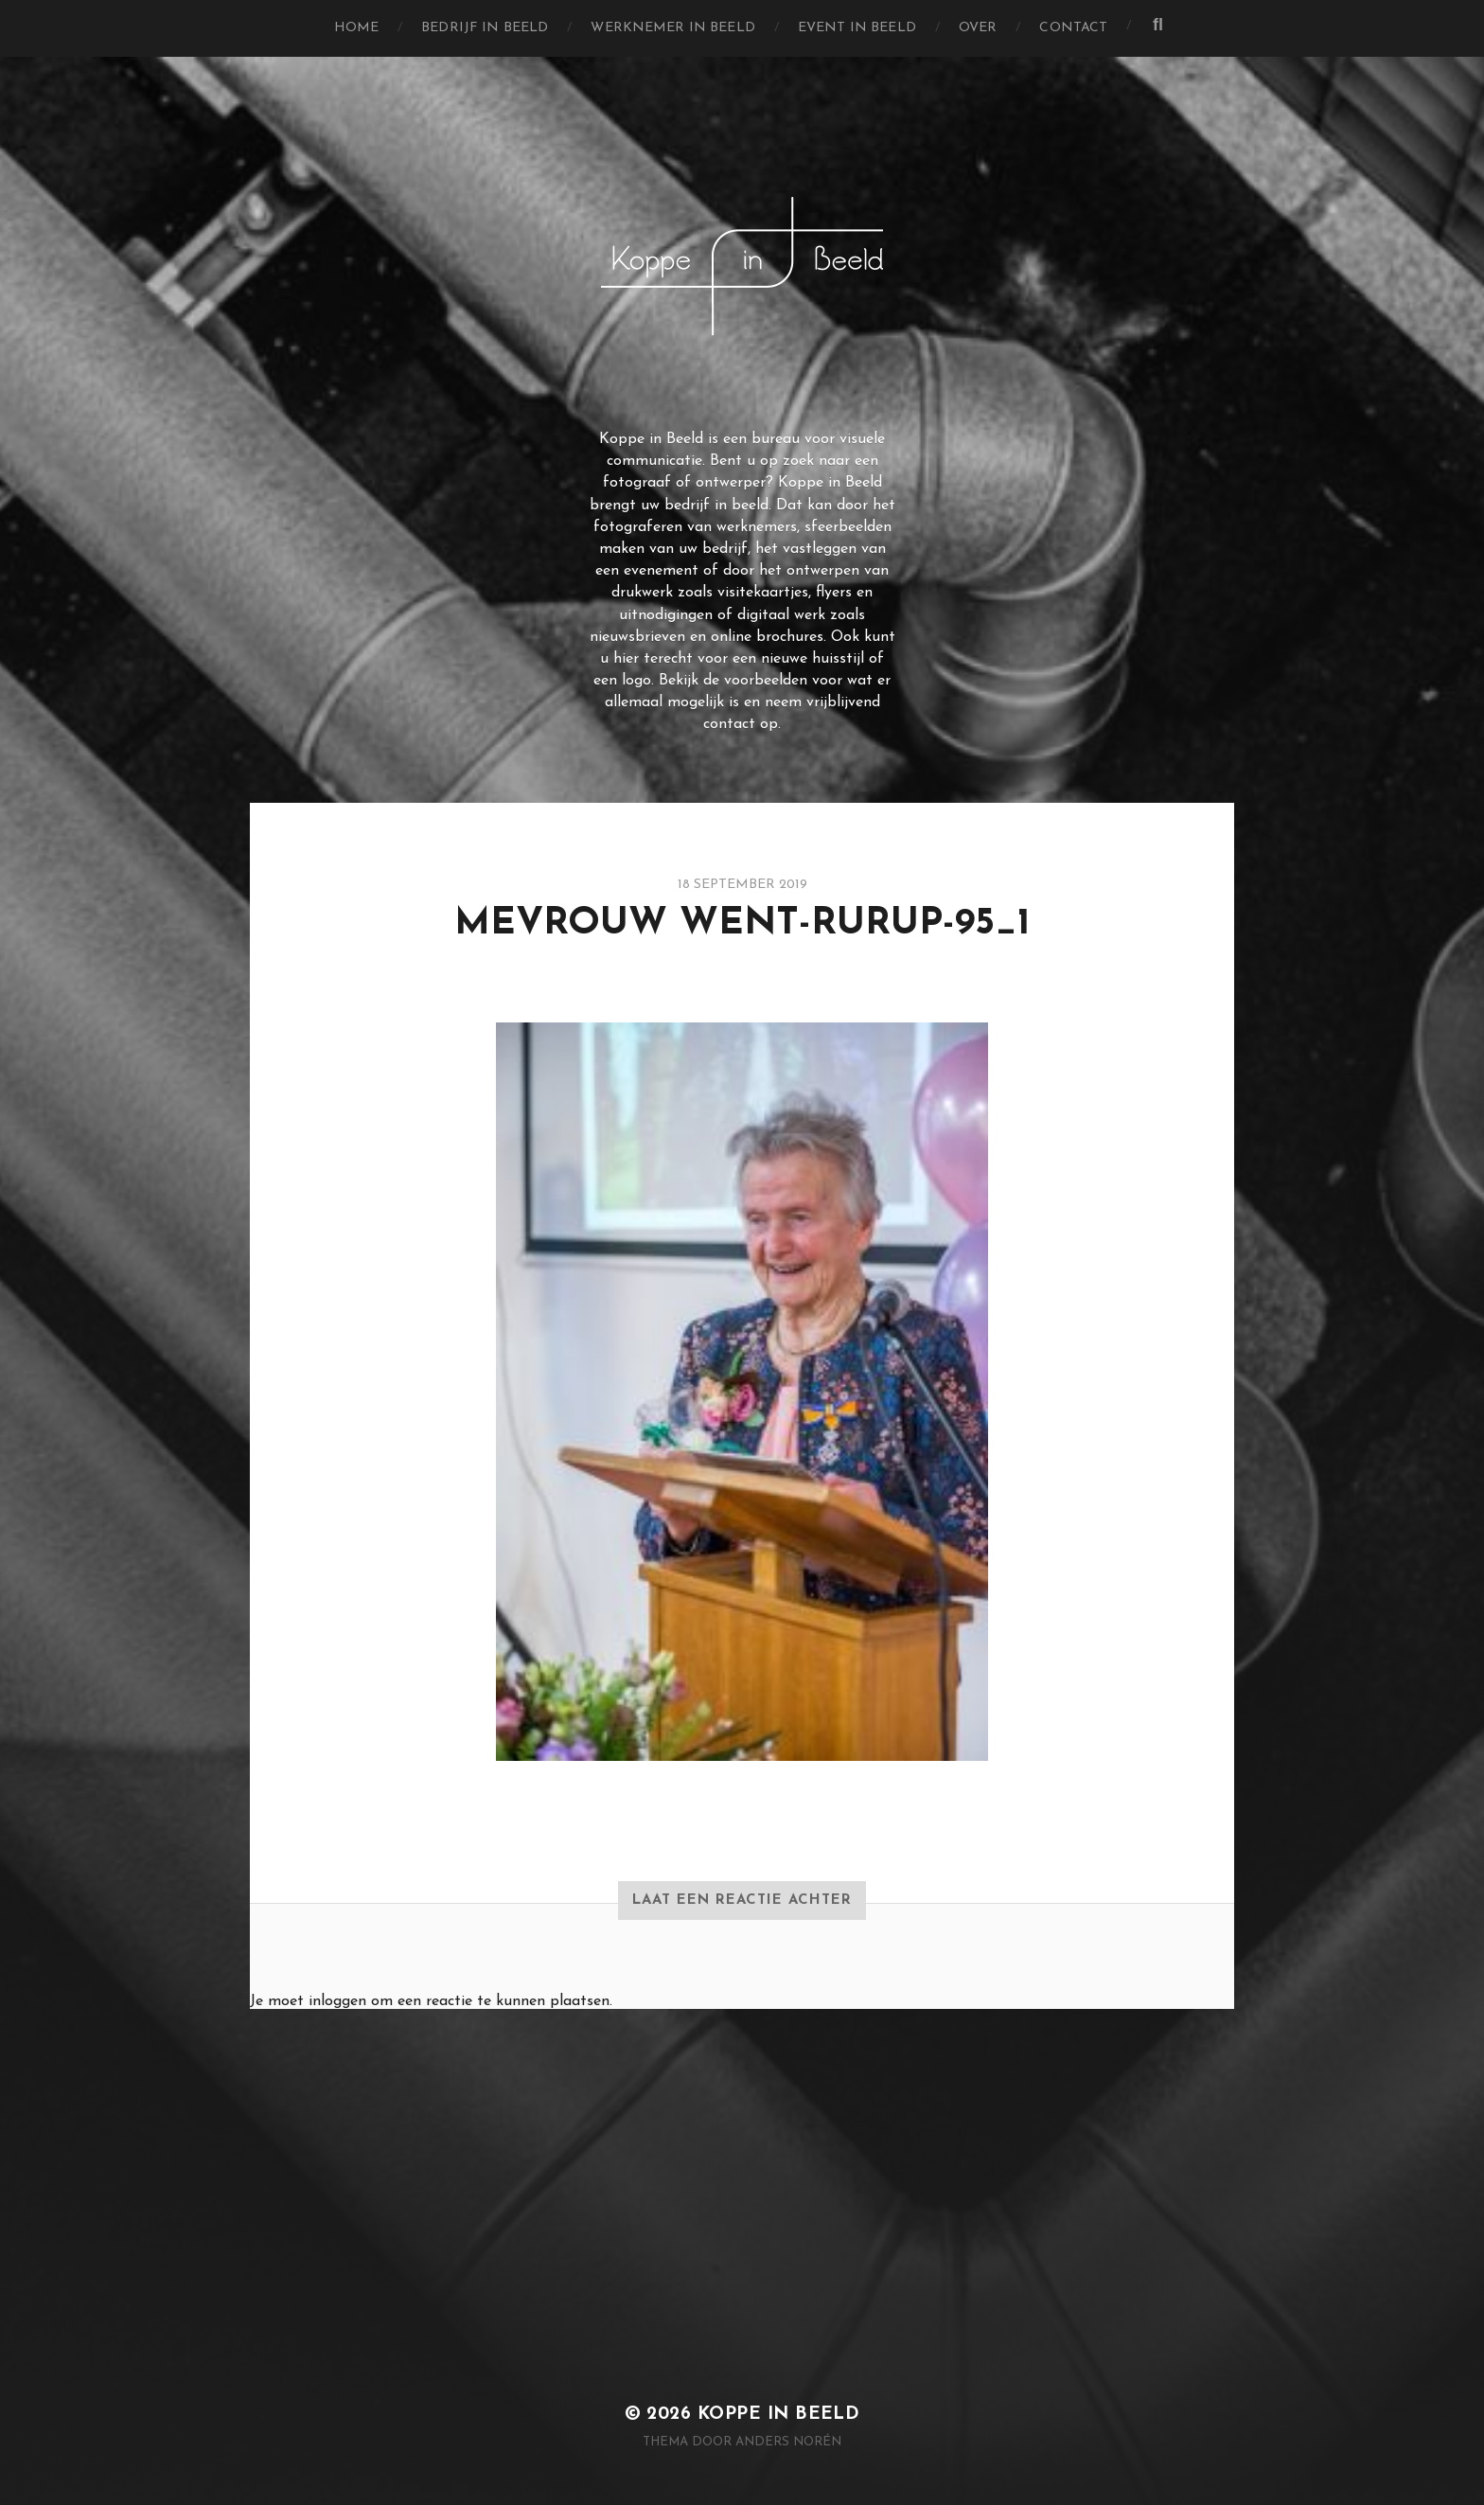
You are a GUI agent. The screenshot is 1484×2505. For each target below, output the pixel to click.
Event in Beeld (857, 28)
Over (978, 28)
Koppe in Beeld (779, 2415)
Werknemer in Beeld (673, 28)
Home (357, 28)
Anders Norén (788, 2442)
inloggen (337, 2001)
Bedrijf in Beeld (484, 28)
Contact (1073, 28)
